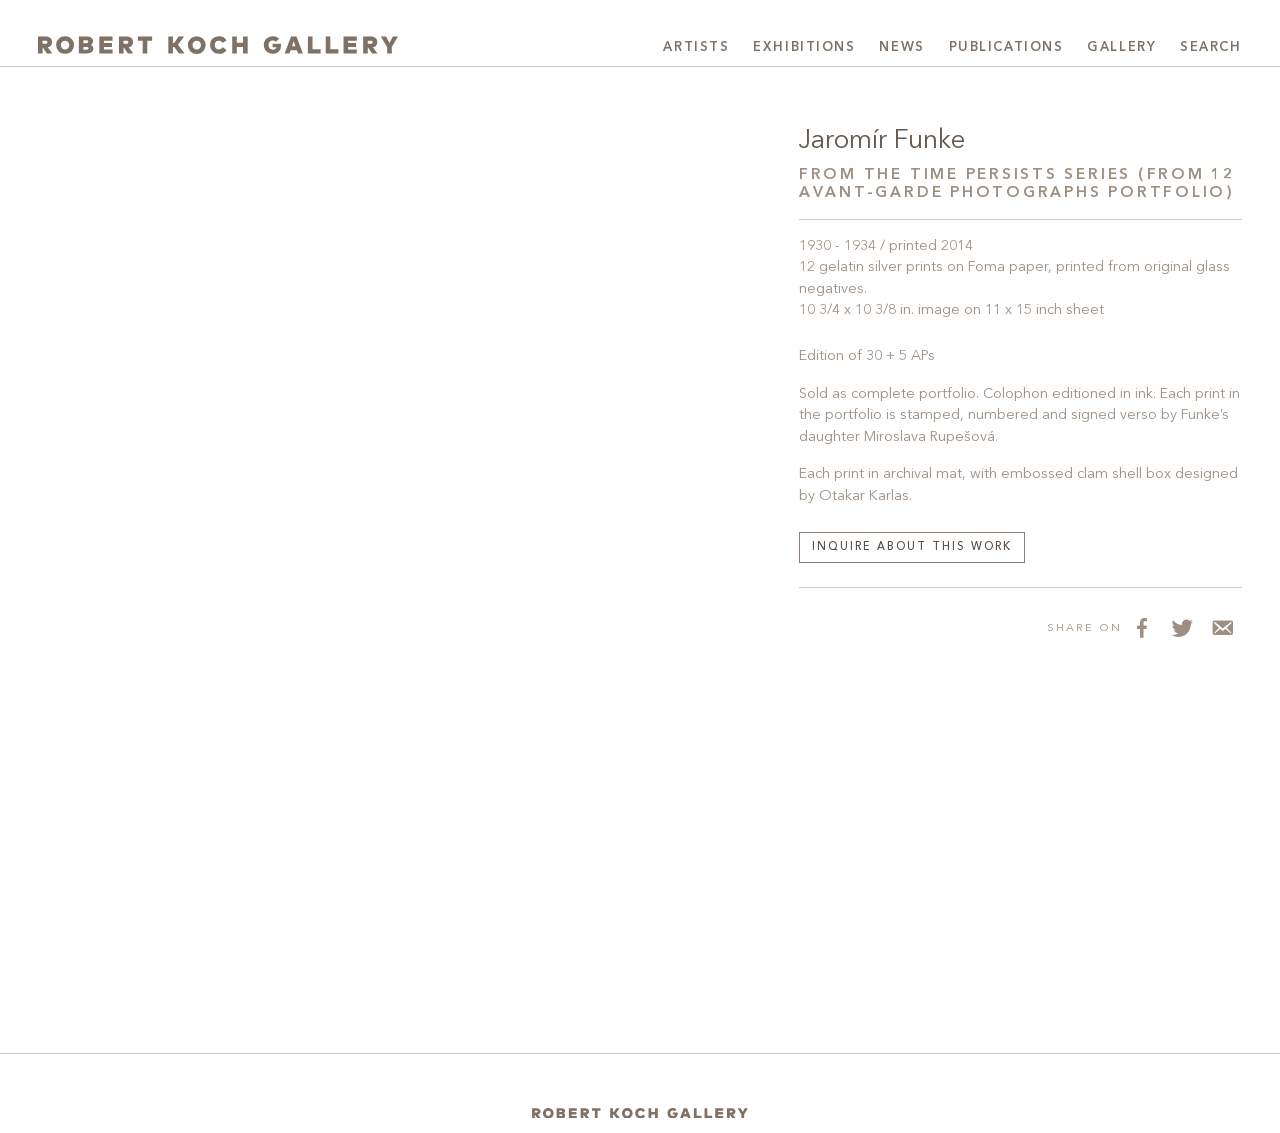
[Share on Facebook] (1142, 628)
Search (1210, 47)
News (901, 47)
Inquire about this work (912, 547)
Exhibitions (804, 47)
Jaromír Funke (881, 141)
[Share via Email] (1222, 628)
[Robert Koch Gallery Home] (218, 45)
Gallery (1121, 47)
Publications (1006, 47)
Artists (696, 47)
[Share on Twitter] (1182, 628)
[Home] (640, 1113)
